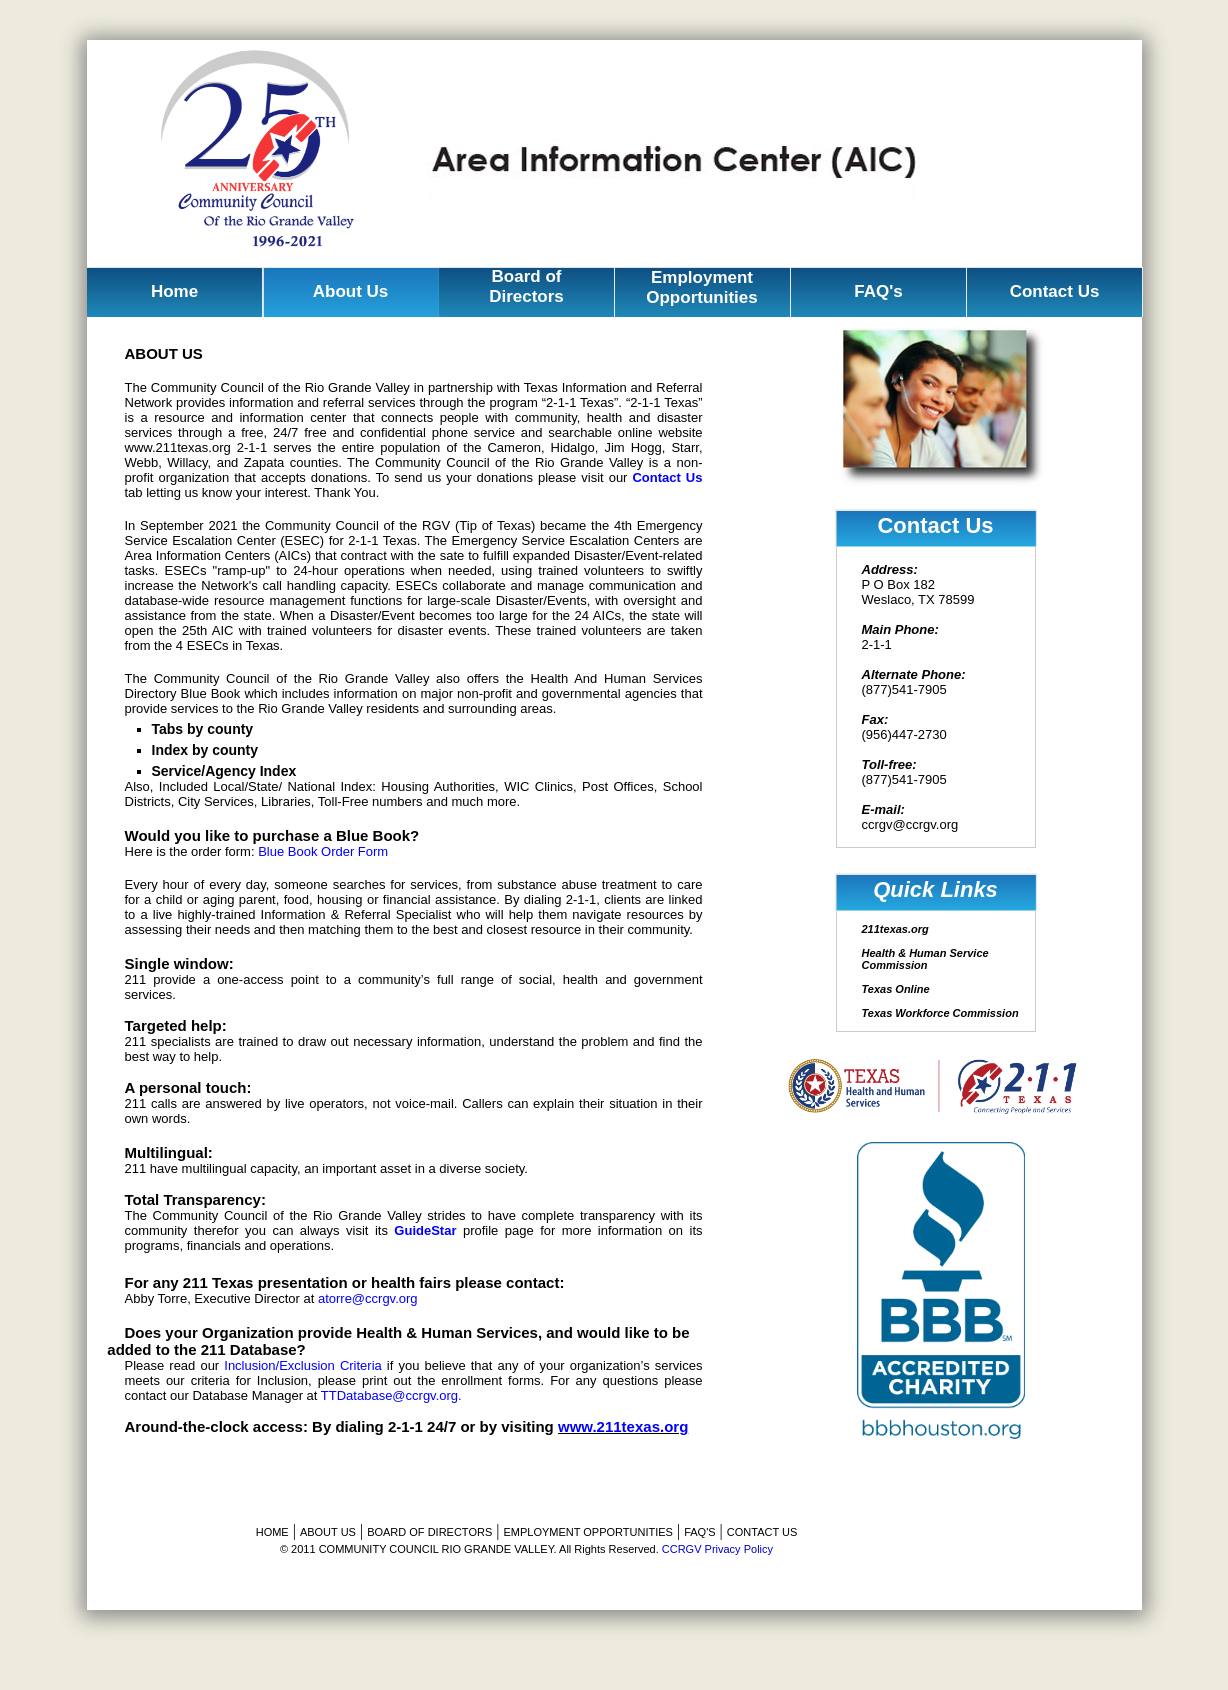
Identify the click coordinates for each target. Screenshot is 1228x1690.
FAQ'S (699, 1532)
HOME (272, 1532)
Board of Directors (526, 286)
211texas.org (895, 929)
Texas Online (896, 989)
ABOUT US (328, 1532)
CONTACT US (762, 1532)
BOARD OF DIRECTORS (429, 1532)
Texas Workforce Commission (940, 1013)
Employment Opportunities (701, 287)
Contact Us (1055, 291)
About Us (351, 291)
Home (174, 291)
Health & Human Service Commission (925, 959)
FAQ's (878, 291)
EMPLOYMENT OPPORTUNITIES (588, 1532)
